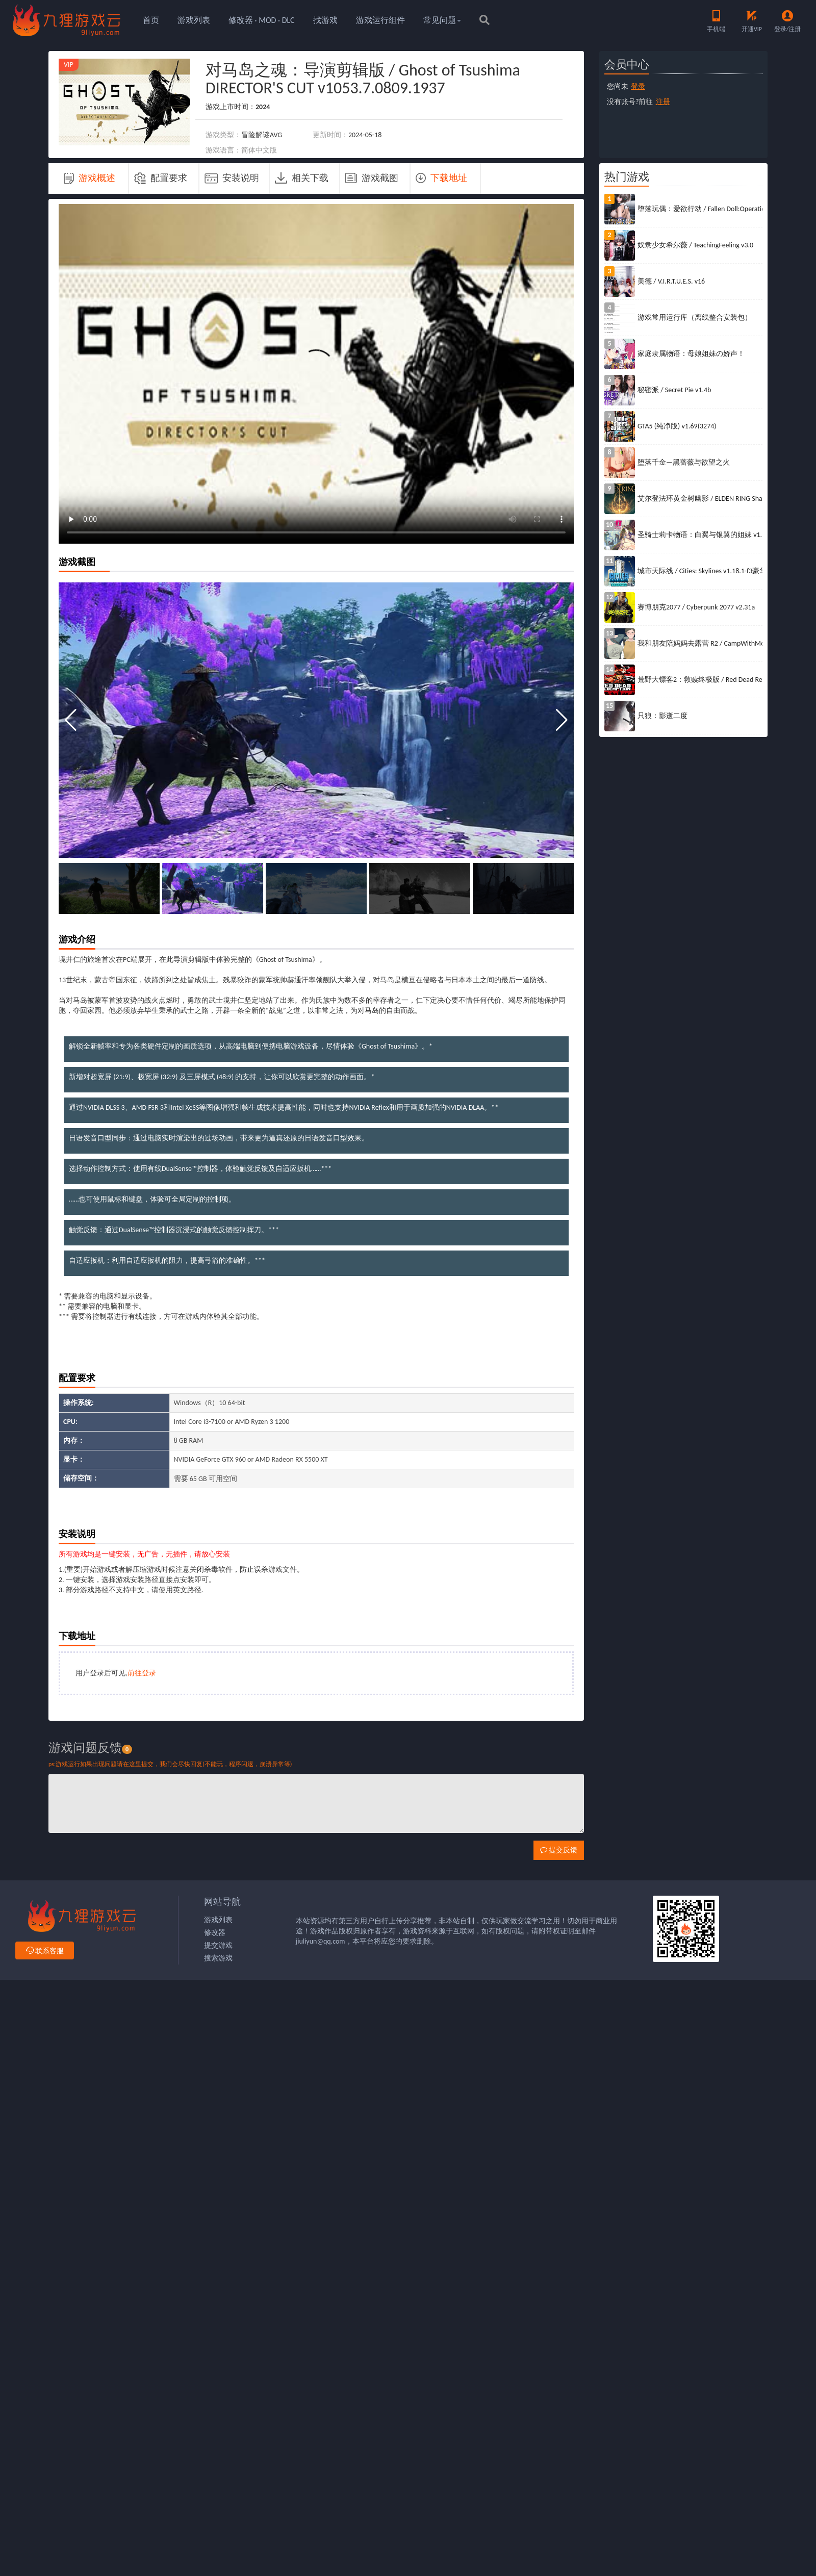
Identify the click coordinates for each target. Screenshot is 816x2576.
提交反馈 (558, 1850)
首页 (151, 20)
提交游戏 (218, 1945)
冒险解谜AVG (261, 135)
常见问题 (442, 20)
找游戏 (325, 20)
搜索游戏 (218, 1958)
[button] (562, 720)
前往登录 (142, 1673)
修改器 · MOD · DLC (261, 20)
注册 (663, 101)
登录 (638, 86)
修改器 (214, 1932)
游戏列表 (193, 20)
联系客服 (45, 1950)
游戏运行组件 (380, 20)
